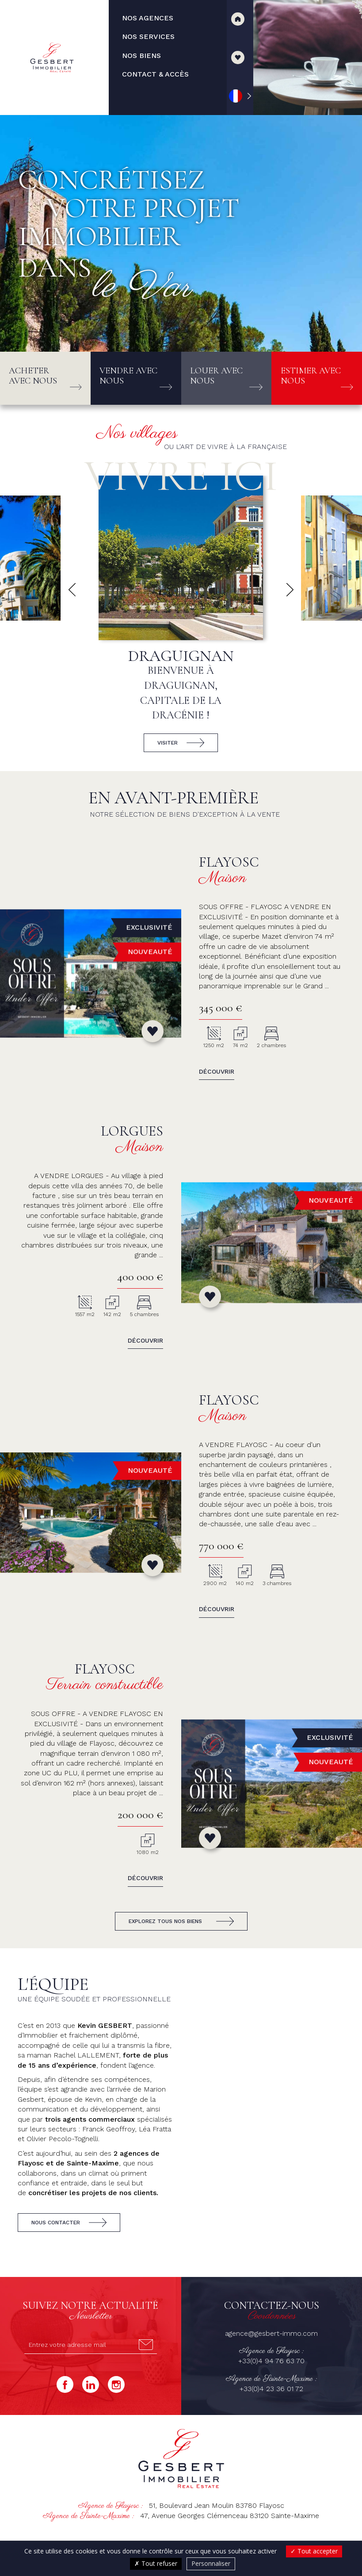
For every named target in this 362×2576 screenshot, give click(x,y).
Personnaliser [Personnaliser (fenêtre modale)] (210, 2563)
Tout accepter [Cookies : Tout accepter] (314, 2551)
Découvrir (216, 1071)
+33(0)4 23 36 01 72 (271, 2388)
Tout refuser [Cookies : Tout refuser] (155, 2563)
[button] (72, 590)
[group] (181, 618)
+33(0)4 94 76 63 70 (271, 2361)
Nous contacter (55, 2222)
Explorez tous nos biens (165, 1921)
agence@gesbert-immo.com (271, 2333)
